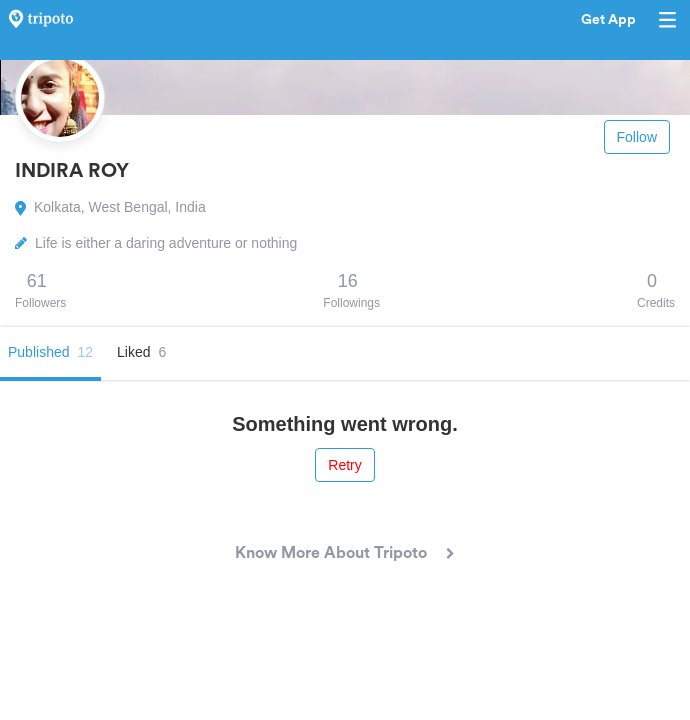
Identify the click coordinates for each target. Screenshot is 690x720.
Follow (637, 137)
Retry (344, 465)
